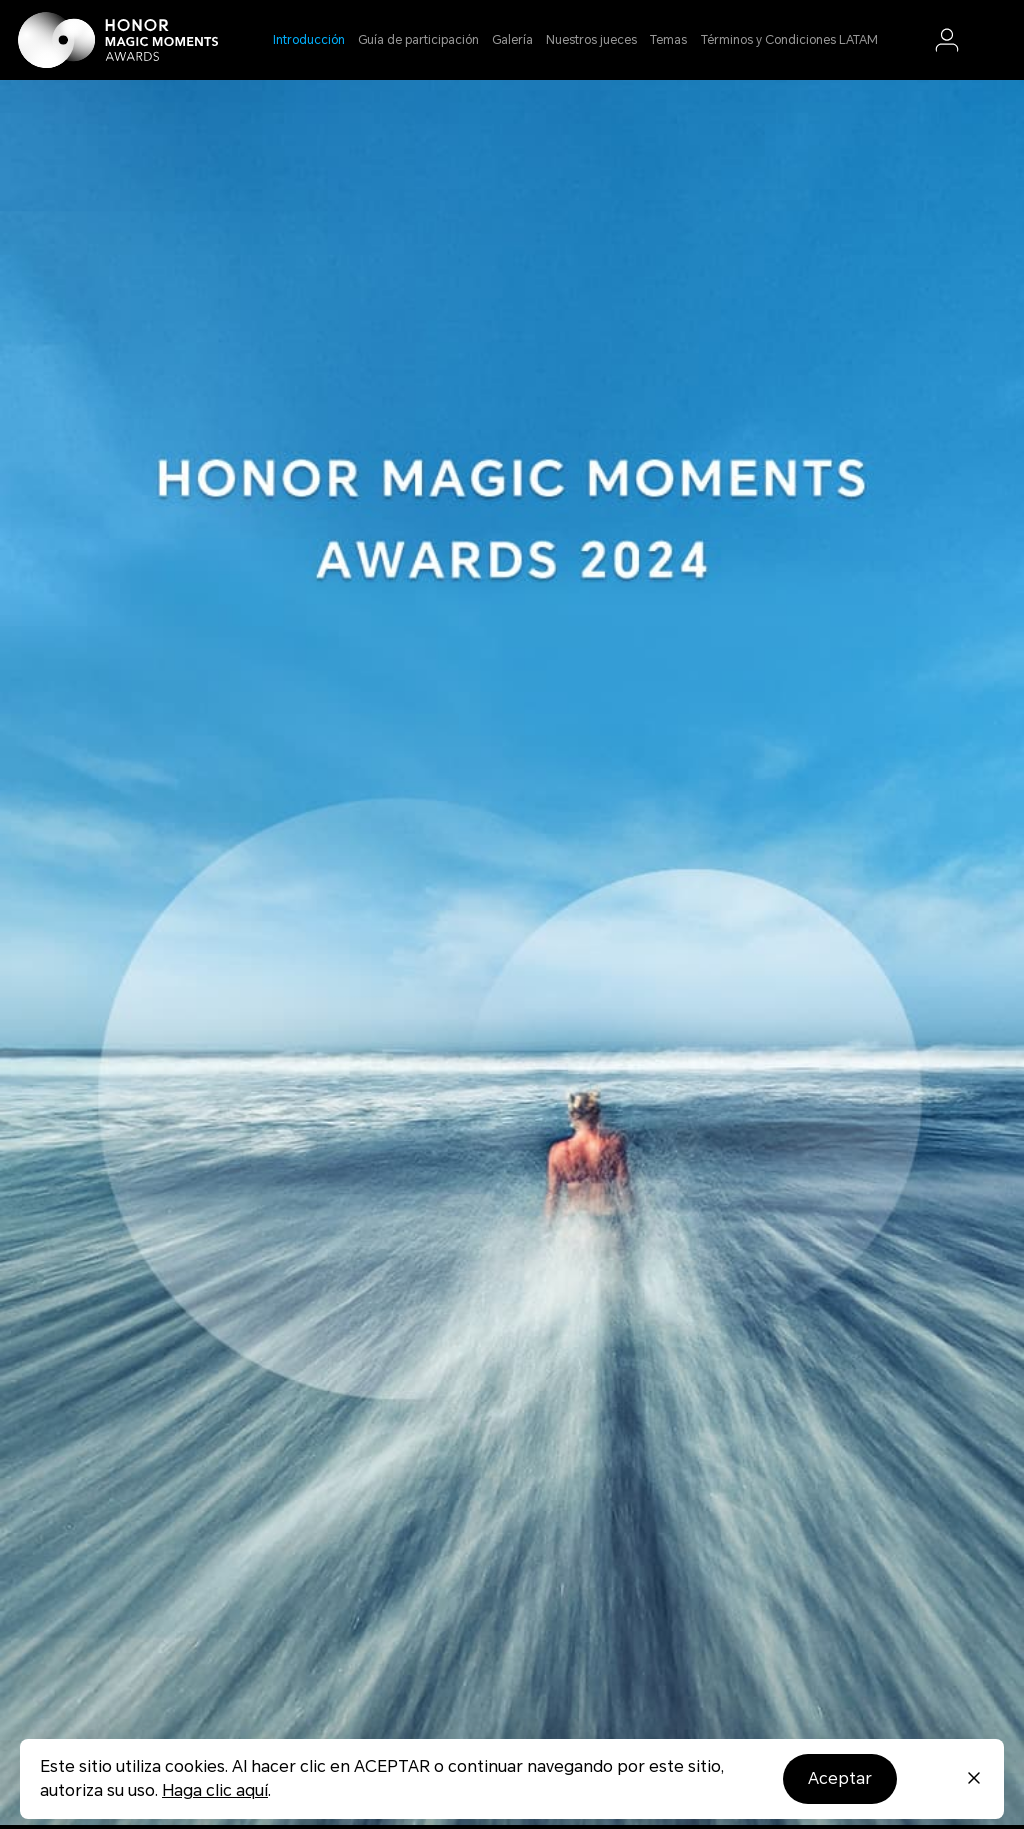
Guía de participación (418, 40)
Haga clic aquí (215, 1790)
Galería (512, 40)
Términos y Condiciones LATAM (789, 40)
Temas (668, 40)
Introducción (309, 40)
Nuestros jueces (591, 40)
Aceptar (840, 1778)
